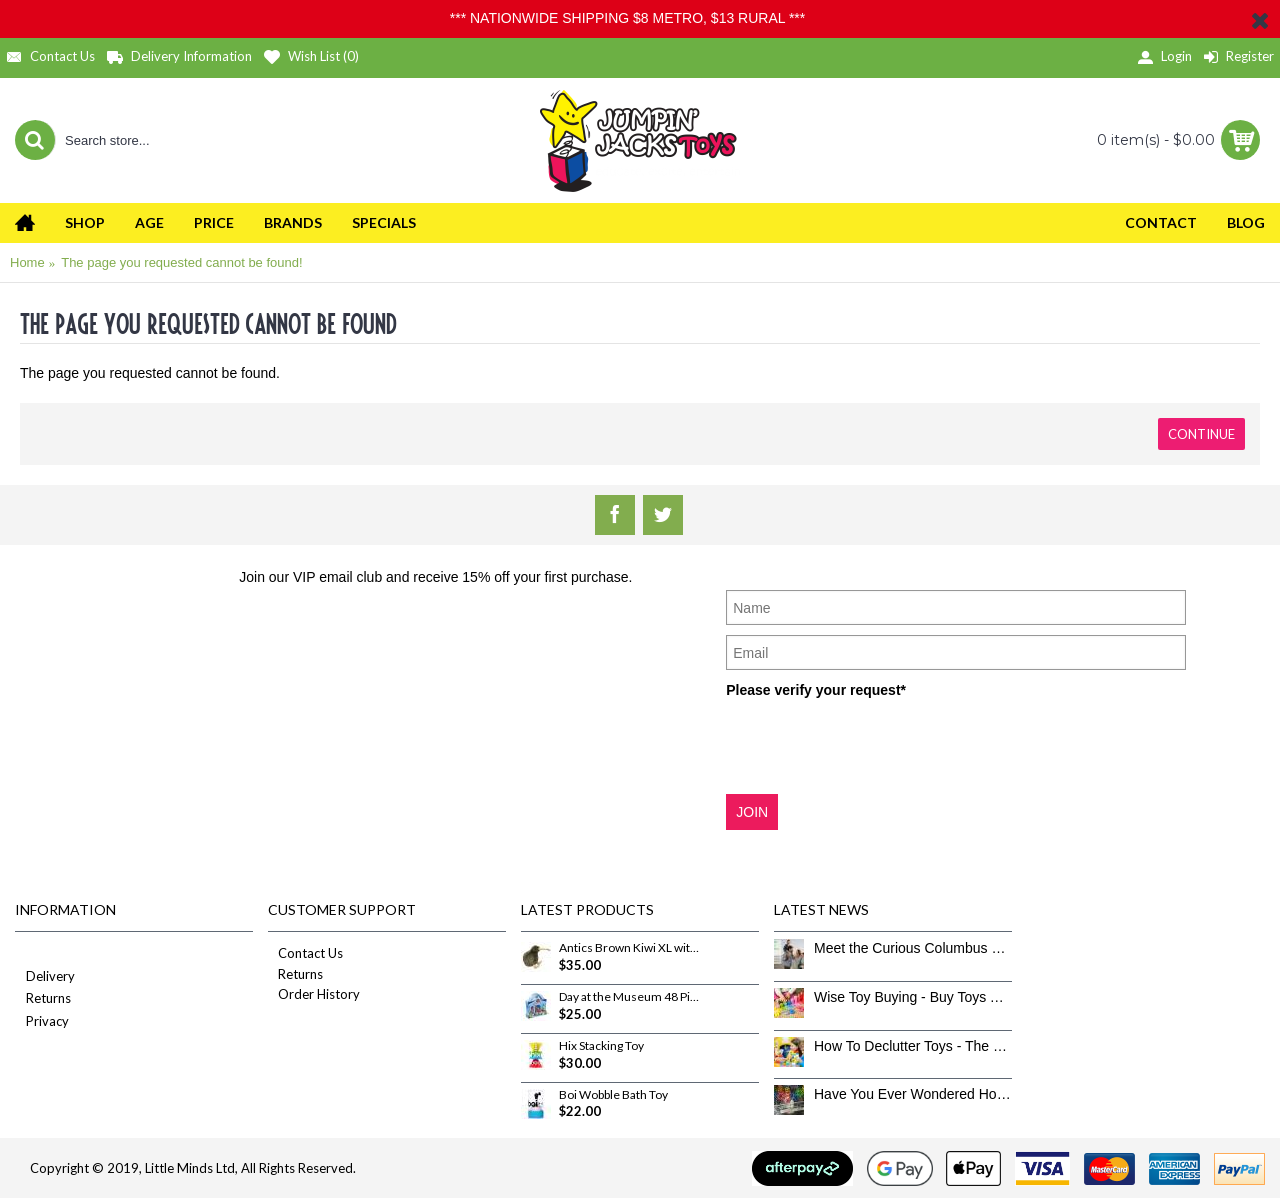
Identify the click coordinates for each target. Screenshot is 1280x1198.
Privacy (42, 1022)
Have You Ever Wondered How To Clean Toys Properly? (913, 1094)
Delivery (45, 977)
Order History (314, 994)
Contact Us (305, 953)
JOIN (752, 812)
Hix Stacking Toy (601, 1046)
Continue (1201, 434)
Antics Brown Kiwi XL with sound (630, 948)
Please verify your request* (816, 690)
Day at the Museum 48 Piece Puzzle (630, 997)
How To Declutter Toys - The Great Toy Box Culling (913, 1046)
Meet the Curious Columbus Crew (913, 948)
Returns (43, 999)
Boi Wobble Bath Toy (613, 1095)
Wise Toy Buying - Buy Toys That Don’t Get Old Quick (913, 997)
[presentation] (878, 745)
